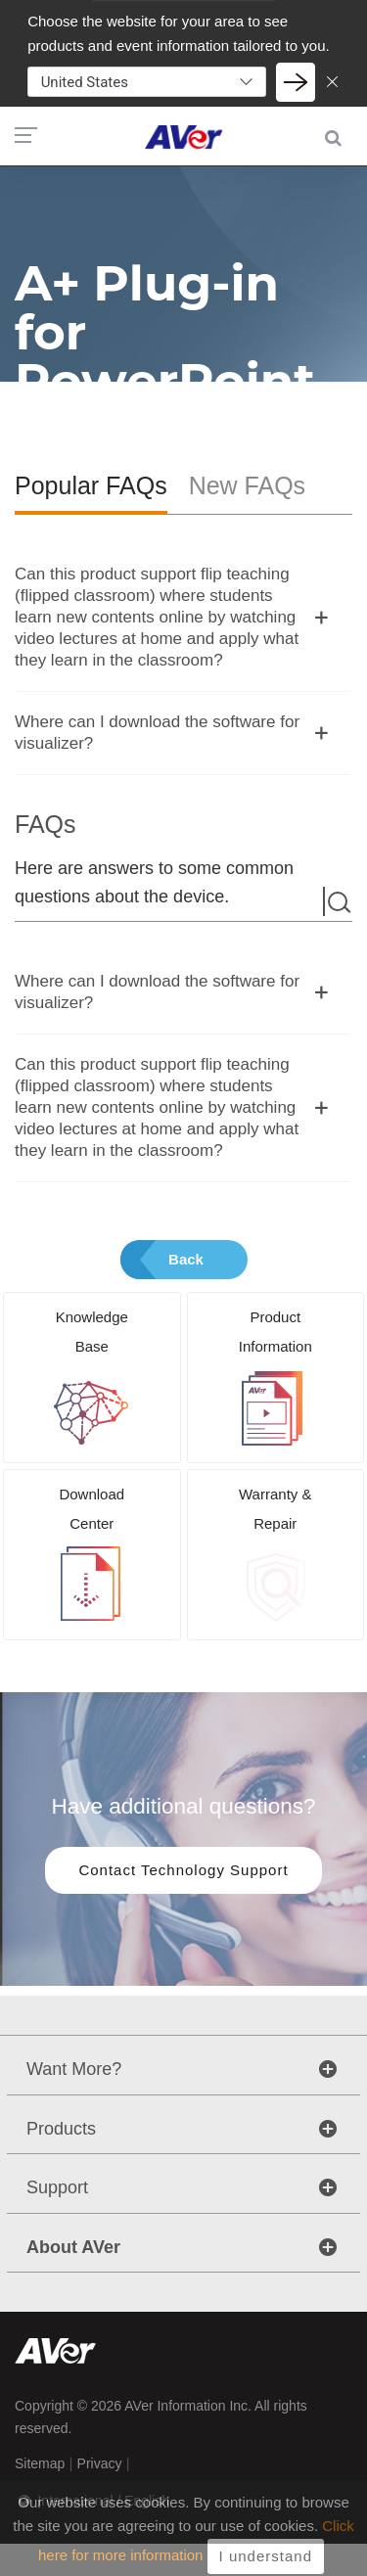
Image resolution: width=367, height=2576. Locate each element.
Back (186, 1259)
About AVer (73, 2247)
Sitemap (40, 2463)
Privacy (99, 2463)
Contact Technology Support (183, 1870)
